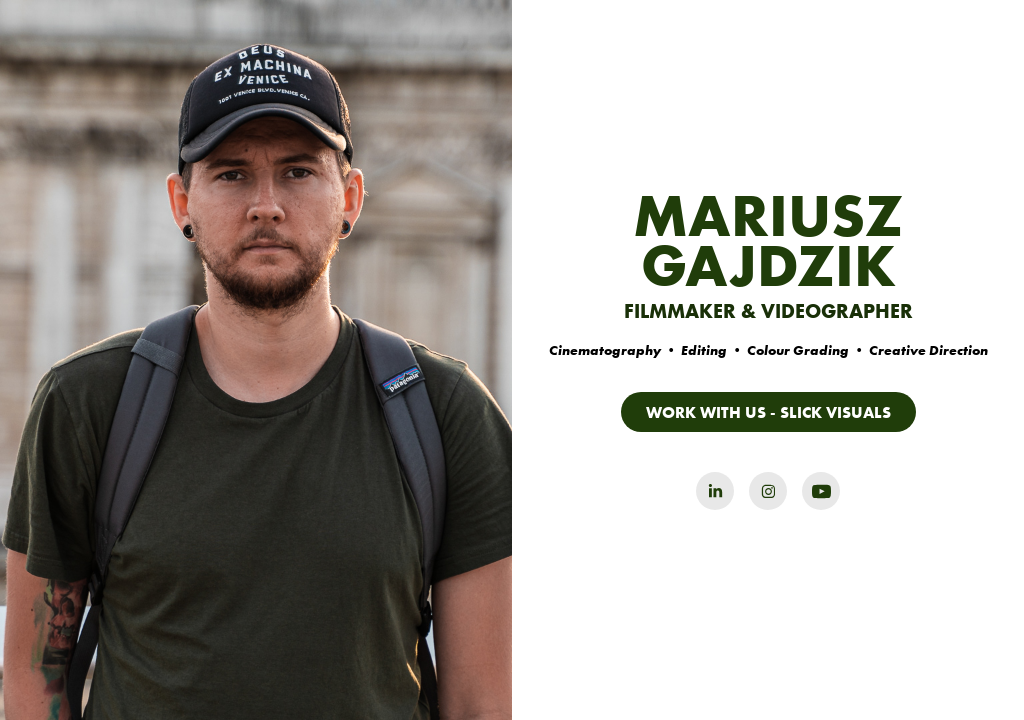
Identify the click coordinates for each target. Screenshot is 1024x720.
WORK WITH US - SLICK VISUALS (768, 412)
